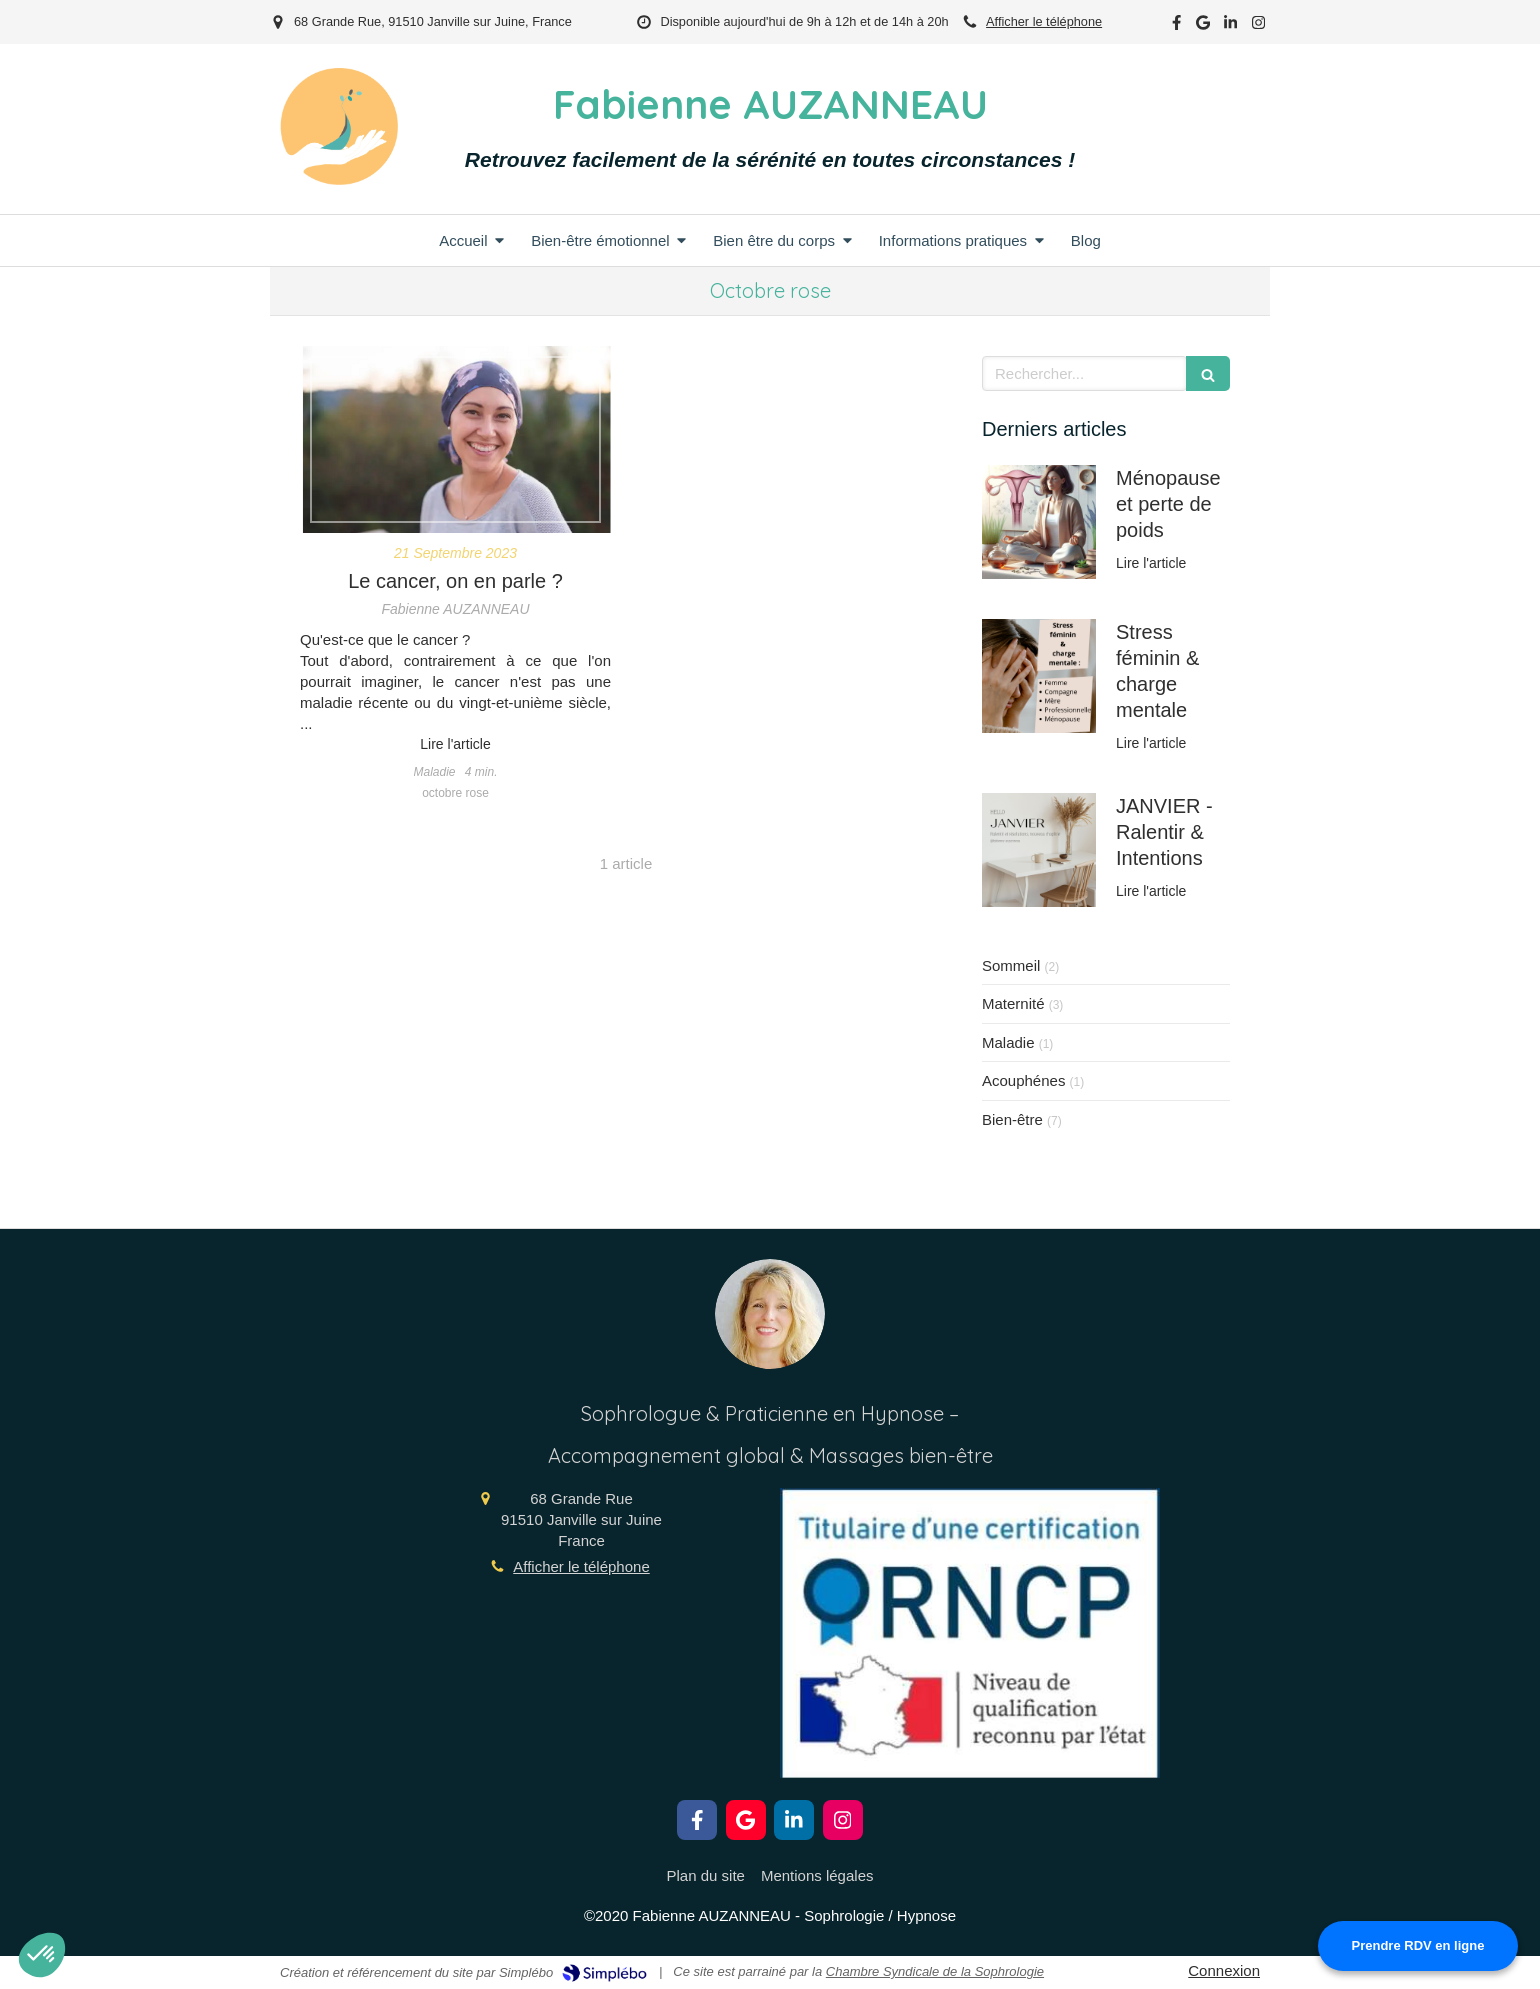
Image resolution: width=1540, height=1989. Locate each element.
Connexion (1224, 1970)
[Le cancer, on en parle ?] (455, 439)
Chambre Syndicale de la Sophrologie (935, 1971)
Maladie (1008, 1042)
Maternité (1013, 1003)
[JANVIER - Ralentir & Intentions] (1039, 850)
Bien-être (1012, 1119)
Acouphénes (1023, 1080)
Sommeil (1011, 965)
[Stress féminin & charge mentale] (1039, 676)
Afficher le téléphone (1044, 21)
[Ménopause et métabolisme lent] (1039, 522)
